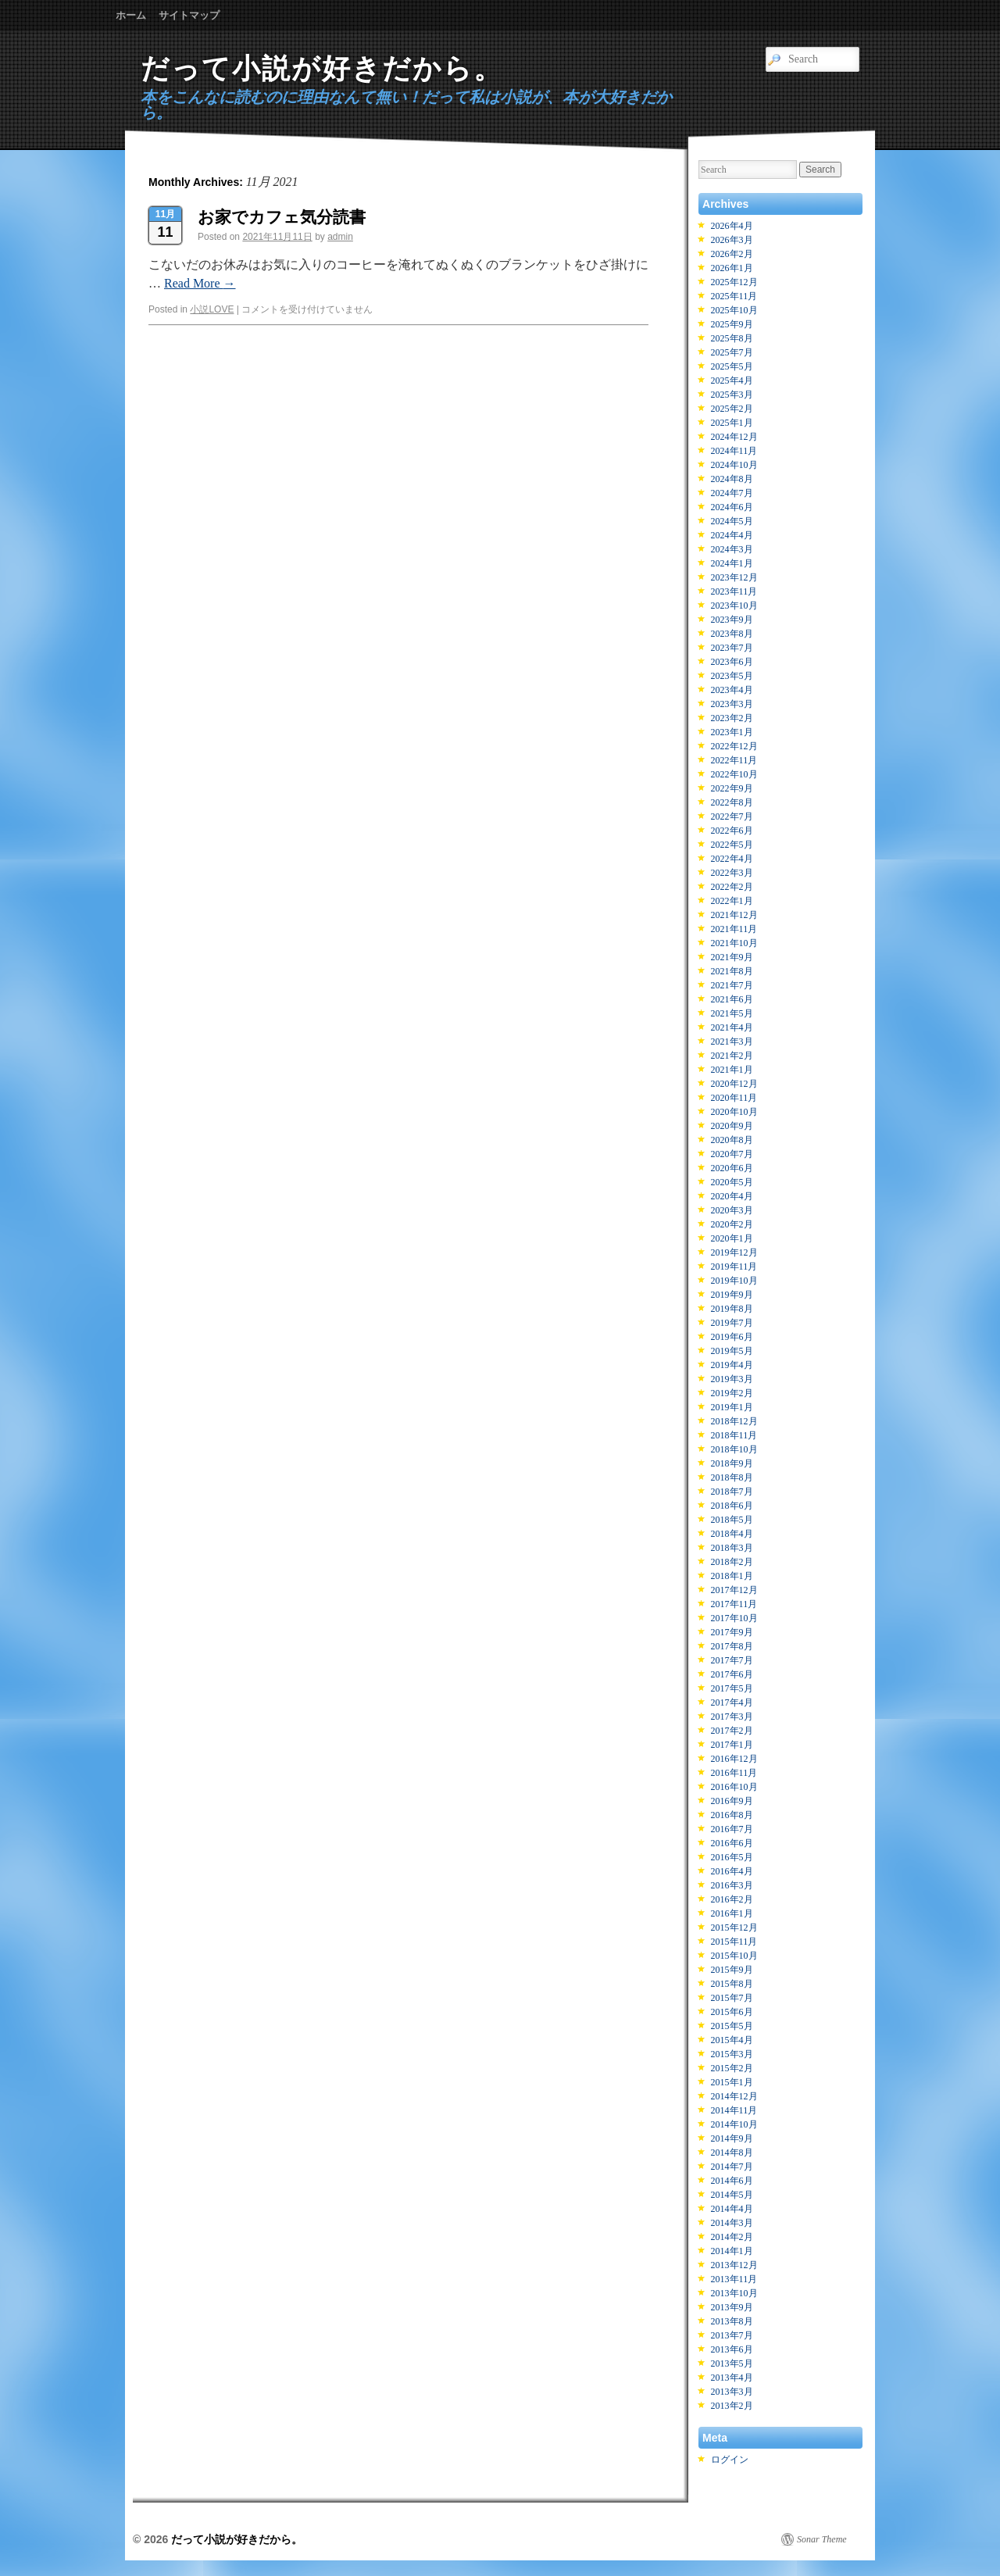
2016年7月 (732, 1829)
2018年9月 (732, 1463)
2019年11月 (734, 1266)
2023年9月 (732, 619)
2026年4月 (732, 225)
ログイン (729, 2459)
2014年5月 (732, 2194)
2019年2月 (732, 1393)
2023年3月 (732, 703)
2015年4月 (732, 2040)
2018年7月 (732, 1491)
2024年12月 (734, 436)
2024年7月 (732, 493)
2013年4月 (732, 2377)
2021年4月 (732, 1027)
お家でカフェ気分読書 (282, 217)
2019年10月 (734, 1280)
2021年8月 (732, 971)
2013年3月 (732, 2391)
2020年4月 (732, 1196)
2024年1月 (732, 563)
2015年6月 (732, 2011)
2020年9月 (732, 1125)
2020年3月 (732, 1210)
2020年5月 (732, 1182)
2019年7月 (732, 1322)
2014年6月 (732, 2180)
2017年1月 (732, 1744)
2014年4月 (732, 2208)
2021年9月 (732, 957)
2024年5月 (732, 521)
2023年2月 (732, 718)
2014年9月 (732, 2138)
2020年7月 (732, 1154)
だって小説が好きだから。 (322, 68)
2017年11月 (734, 1604)
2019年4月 (732, 1364)
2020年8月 (732, 1139)
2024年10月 (734, 464)
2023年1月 (732, 732)
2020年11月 (734, 1097)
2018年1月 (732, 1575)
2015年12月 (734, 1927)
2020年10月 (734, 1111)
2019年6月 (732, 1336)
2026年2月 (732, 253)
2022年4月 (732, 858)
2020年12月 (734, 1083)
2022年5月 (732, 844)
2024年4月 (732, 535)
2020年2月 (732, 1224)
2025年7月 (732, 352)
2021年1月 (732, 1069)
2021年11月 (734, 929)
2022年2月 (732, 886)
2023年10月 (734, 605)
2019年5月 (732, 1350)
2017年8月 (732, 1646)
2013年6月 (732, 2349)
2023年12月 (734, 577)
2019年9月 (732, 1294)
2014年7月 (732, 2166)
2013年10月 (734, 2293)
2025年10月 (734, 310)
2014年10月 (734, 2124)
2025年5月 (732, 366)
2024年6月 (732, 507)
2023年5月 (732, 675)
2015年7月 (732, 1997)
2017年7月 (732, 1660)
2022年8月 (732, 802)
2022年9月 (732, 788)
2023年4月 (732, 689)
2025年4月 (732, 380)
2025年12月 (734, 282)
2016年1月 (732, 1913)
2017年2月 (732, 1730)
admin (340, 236)
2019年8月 (732, 1308)
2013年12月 (734, 2265)
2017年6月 (732, 1674)
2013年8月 (732, 2321)
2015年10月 (734, 1955)
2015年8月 (732, 1983)
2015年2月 (732, 2068)
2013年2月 (732, 2405)
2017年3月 (732, 1716)
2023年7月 (732, 647)
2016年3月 (732, 1885)
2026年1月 (732, 268)
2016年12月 (734, 1758)
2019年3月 (732, 1379)
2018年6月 (732, 1505)
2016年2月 (732, 1899)
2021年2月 (732, 1055)
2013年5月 (732, 2363)
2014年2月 (732, 2236)
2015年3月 (732, 2054)
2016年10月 (734, 1786)
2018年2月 (732, 1561)
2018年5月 (732, 1519)
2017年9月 (732, 1632)
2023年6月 (732, 661)
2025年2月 (732, 408)
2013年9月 (732, 2307)
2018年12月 (734, 1421)
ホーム (131, 15)
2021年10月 (734, 943)
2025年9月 (732, 324)
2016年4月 (732, 1871)
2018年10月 (734, 1449)
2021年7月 (732, 985)
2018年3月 (732, 1547)
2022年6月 (732, 830)
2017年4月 (732, 1702)
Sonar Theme (822, 2539)
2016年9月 (732, 1800)
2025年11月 (734, 296)
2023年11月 (734, 591)
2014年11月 (734, 2110)
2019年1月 (732, 1407)
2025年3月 (732, 394)
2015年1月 (732, 2082)
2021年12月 (734, 914)
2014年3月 (732, 2222)
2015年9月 (732, 1969)
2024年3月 (732, 549)
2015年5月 (732, 2025)
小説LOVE (212, 309)
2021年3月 (732, 1041)
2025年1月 (732, 422)
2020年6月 (732, 1168)
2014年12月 (734, 2096)
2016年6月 (732, 1843)
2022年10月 (734, 774)
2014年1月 (732, 2251)
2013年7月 (732, 2335)
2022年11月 (734, 760)
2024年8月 (732, 478)
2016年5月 (732, 1857)
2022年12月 (734, 746)
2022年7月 (732, 816)
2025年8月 (732, 338)
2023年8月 (732, 633)
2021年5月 (732, 1013)
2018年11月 (734, 1435)
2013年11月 (734, 2279)
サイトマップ (189, 15)
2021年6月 (732, 999)
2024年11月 (734, 450)
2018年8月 (732, 1477)
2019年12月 (734, 1252)
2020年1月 (732, 1238)
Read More (200, 283)
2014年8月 (732, 2152)
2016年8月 (732, 1815)
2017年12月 (734, 1590)
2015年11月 (734, 1941)
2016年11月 (734, 1772)
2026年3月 (732, 239)
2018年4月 (732, 1533)
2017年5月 (732, 1688)
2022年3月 (732, 872)
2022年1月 (732, 900)
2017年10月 (734, 1618)
